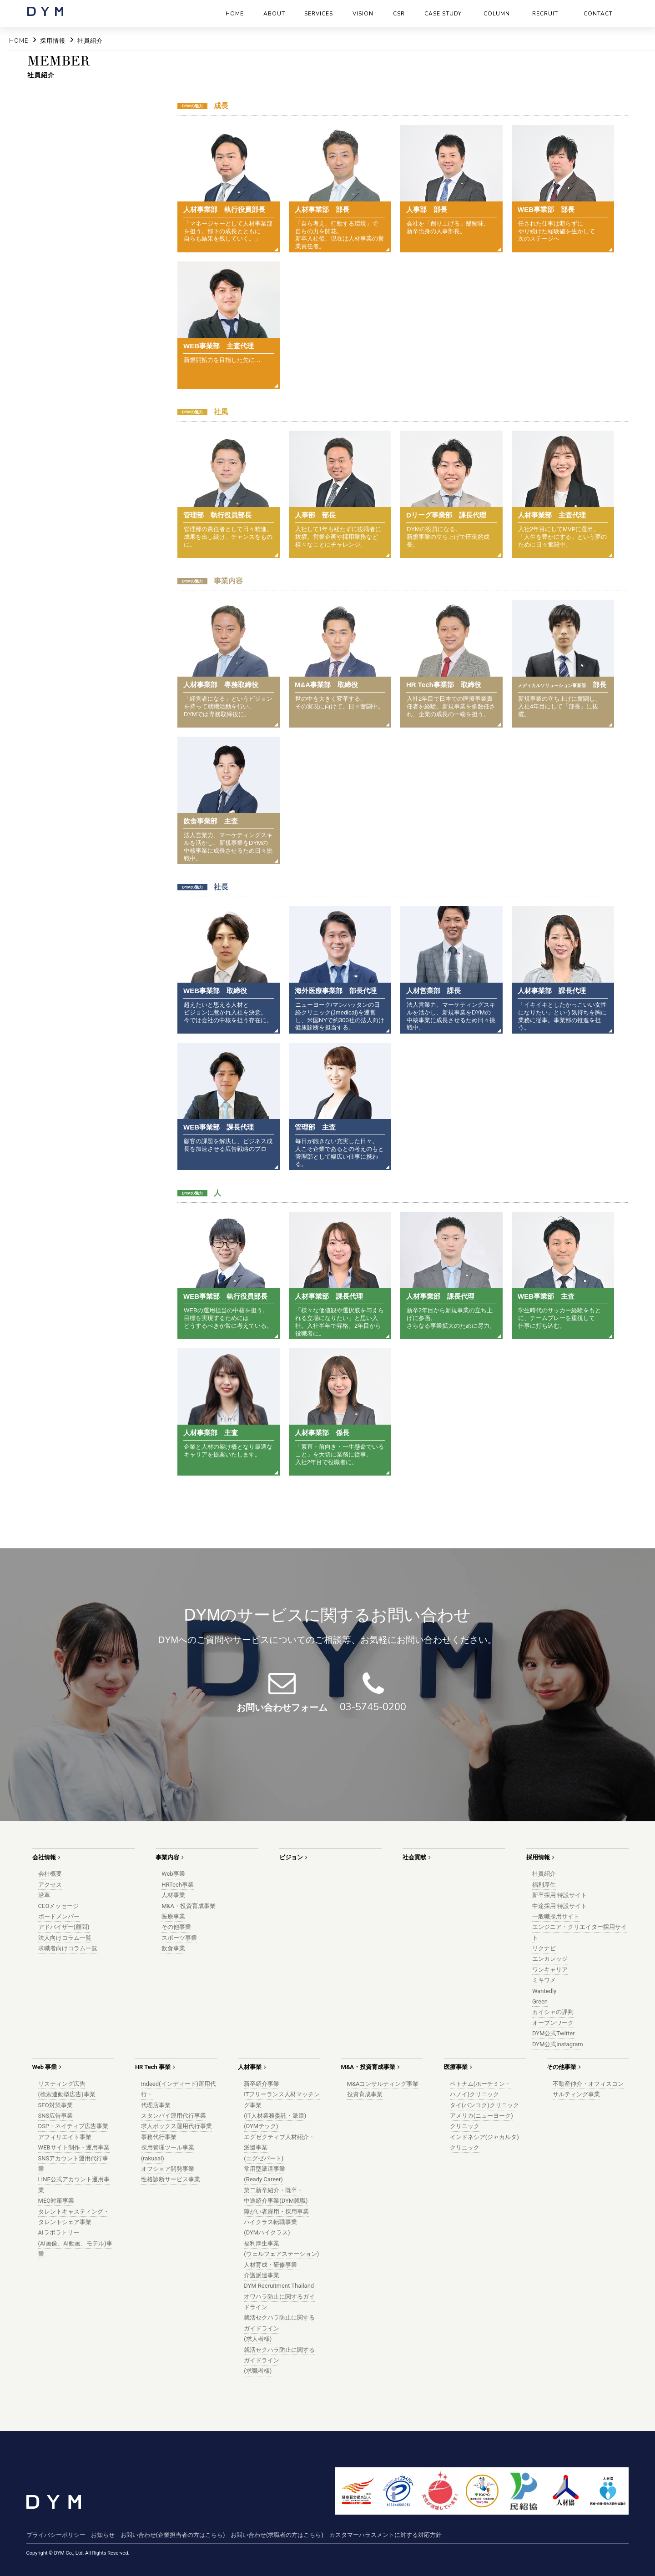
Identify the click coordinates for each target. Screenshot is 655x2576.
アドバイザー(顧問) (64, 1926)
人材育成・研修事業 (270, 2264)
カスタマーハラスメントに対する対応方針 (385, 2534)
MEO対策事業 (56, 2200)
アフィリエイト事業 (64, 2137)
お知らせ (103, 2534)
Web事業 (173, 1873)
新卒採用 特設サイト (559, 1895)
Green (540, 2001)
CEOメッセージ (58, 1906)
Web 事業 (44, 2067)
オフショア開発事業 (167, 2168)
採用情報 (538, 1857)
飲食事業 (173, 1948)
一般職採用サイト (555, 1916)
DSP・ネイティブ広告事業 (73, 2126)
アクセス (50, 1884)
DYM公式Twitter (553, 2033)
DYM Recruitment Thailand (279, 2285)
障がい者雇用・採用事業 (276, 2211)
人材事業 (173, 1895)
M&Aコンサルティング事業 (383, 2083)
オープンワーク (553, 2022)
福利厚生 (544, 1884)
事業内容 (167, 1857)
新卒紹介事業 (261, 2083)
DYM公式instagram (557, 2044)
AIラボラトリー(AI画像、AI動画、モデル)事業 (75, 2243)
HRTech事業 (177, 1884)
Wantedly (544, 1991)
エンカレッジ (550, 1958)
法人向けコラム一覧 (64, 1937)
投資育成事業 (365, 2094)
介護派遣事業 (261, 2275)
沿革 (44, 1895)
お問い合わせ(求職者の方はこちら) (277, 2534)
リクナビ (544, 1948)
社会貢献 (414, 1857)
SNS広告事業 (55, 2115)
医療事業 (173, 1916)
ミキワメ (544, 1980)
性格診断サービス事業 (170, 2179)
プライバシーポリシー (56, 2534)
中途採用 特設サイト (559, 1906)
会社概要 (50, 1873)
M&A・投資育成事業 (188, 1906)
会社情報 (44, 1857)
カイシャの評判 (553, 2012)
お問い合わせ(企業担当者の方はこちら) (173, 2534)
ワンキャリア (550, 1969)
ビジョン (291, 1857)
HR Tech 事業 (153, 2067)
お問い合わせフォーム (282, 1707)
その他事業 (176, 1926)
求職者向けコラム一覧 (67, 1948)
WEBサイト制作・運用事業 (74, 2147)
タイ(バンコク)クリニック (484, 2105)
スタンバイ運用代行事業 (173, 2115)
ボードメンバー (59, 1916)
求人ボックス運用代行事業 (176, 2126)
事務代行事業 (158, 2137)
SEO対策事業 (55, 2105)
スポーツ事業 (179, 1937)
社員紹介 (544, 1873)
